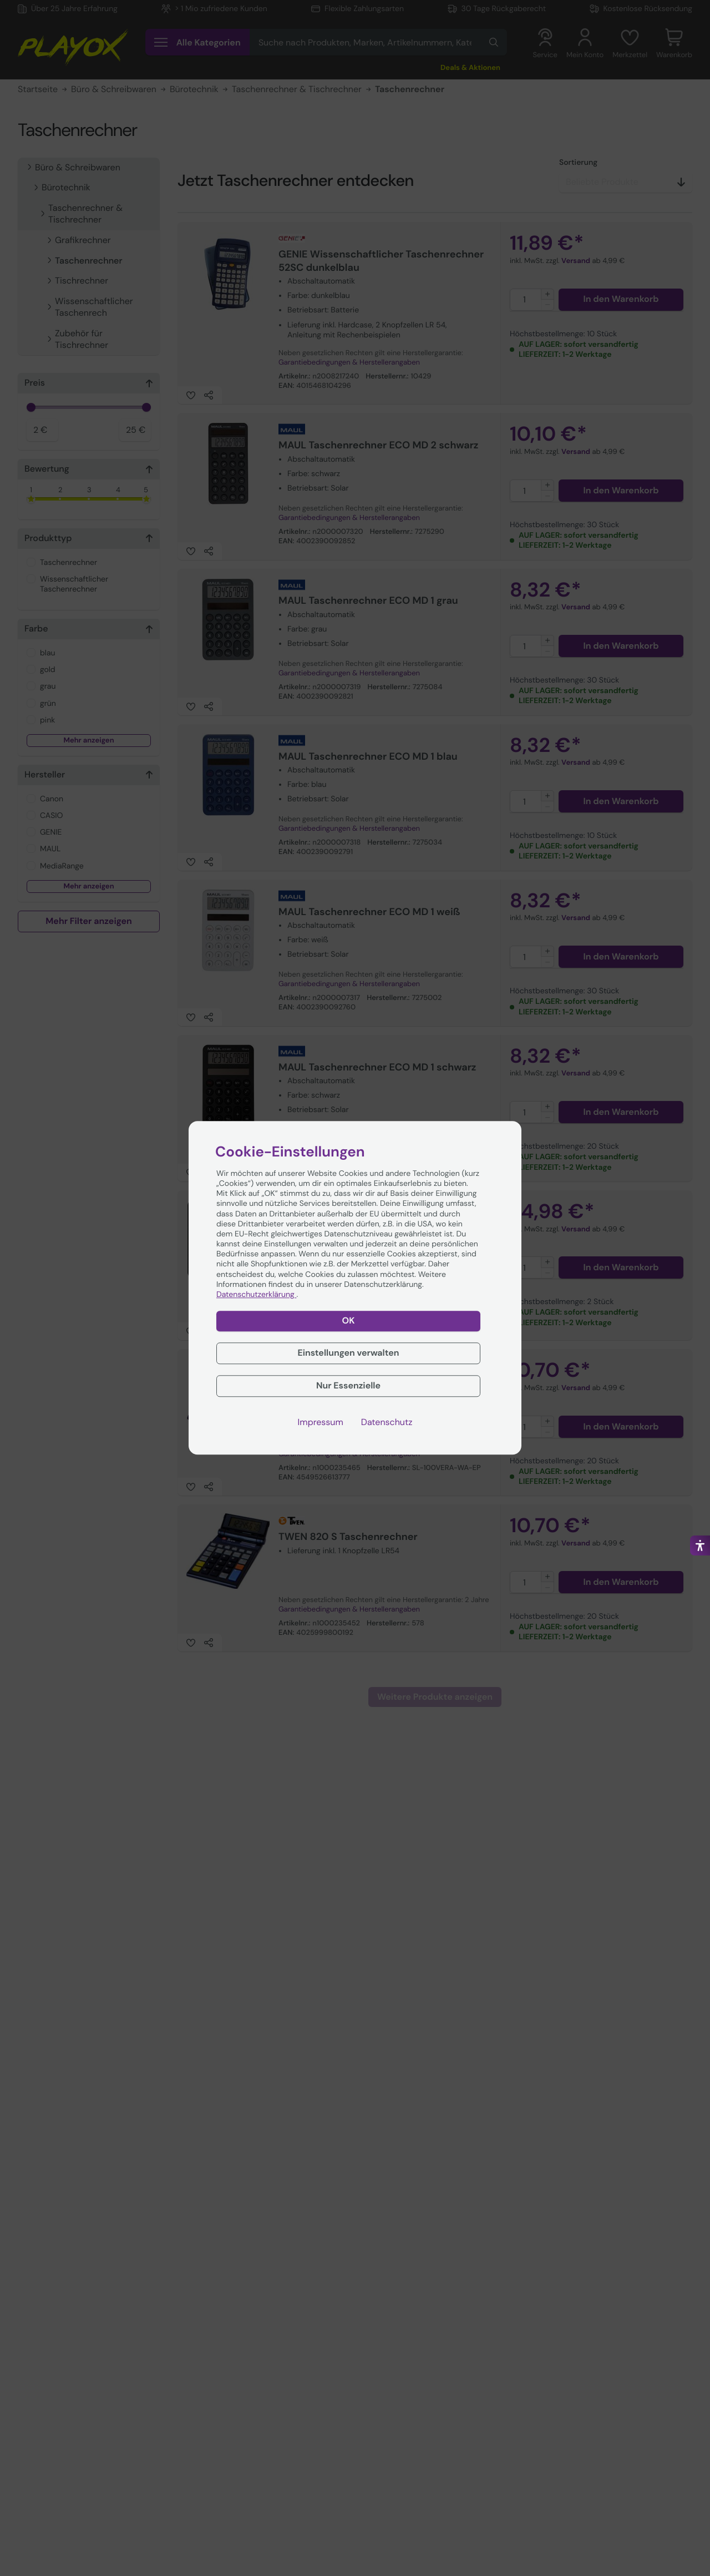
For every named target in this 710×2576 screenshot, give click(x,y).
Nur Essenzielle (348, 1385)
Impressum (320, 1422)
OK (348, 1321)
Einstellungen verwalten (348, 1352)
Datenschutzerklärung (256, 1295)
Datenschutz (387, 1422)
